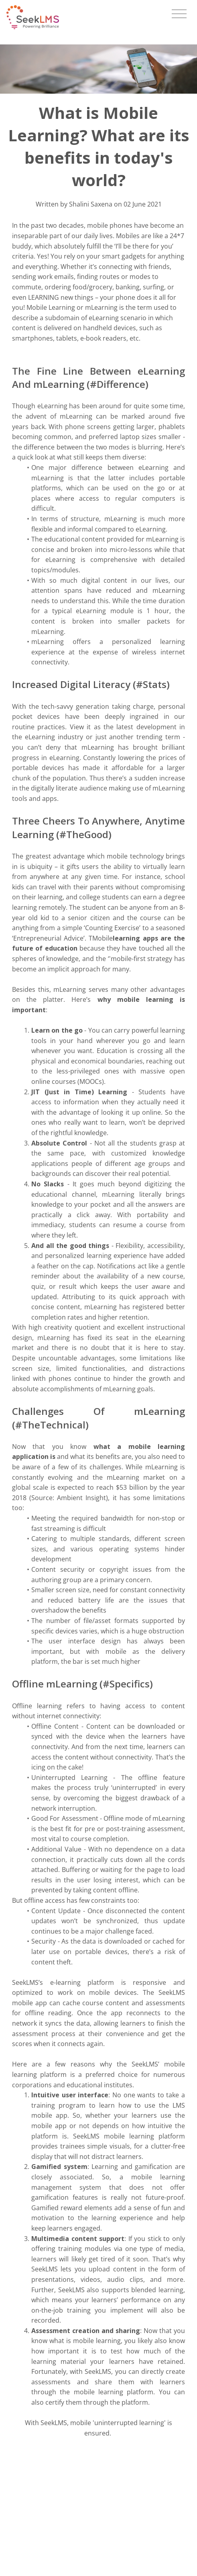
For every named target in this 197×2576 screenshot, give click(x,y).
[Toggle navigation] (179, 14)
